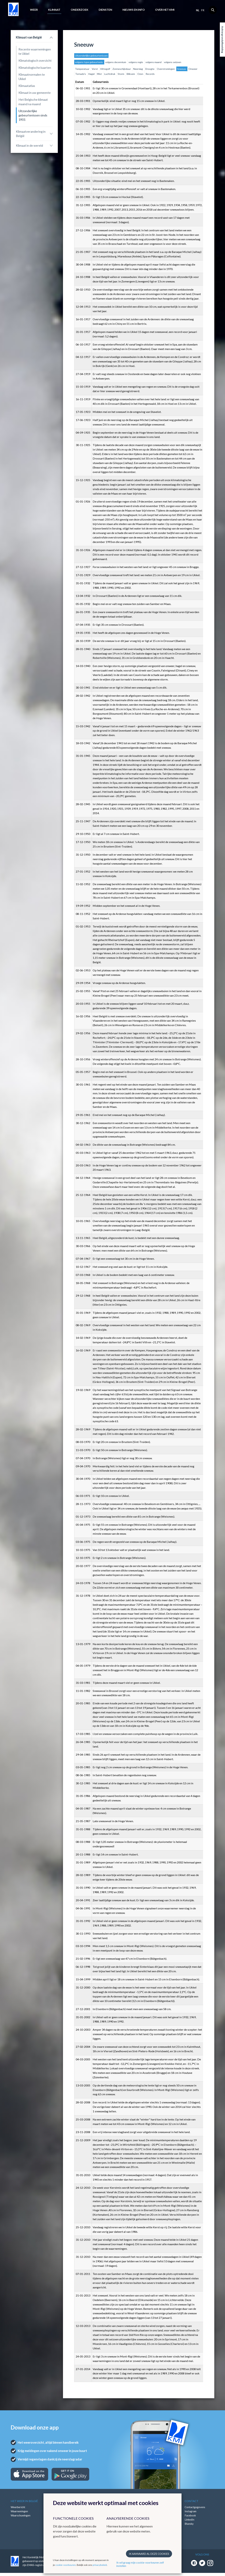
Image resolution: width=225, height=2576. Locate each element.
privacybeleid (100, 2564)
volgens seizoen (172, 62)
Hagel (91, 73)
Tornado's (80, 73)
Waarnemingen (19, 2511)
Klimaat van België (29, 37)
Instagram (190, 2511)
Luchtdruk (110, 73)
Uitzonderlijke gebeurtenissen (91, 55)
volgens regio (136, 62)
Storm (121, 73)
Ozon (140, 73)
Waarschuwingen (20, 2515)
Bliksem (131, 73)
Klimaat (54, 9)
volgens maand (153, 62)
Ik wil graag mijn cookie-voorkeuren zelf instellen (140, 2564)
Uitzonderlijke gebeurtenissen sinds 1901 (32, 115)
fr (202, 10)
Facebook (190, 2515)
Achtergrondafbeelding (222, 39)
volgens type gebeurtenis (89, 62)
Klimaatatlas (26, 86)
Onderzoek (79, 9)
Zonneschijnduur (121, 68)
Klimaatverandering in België (31, 134)
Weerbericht (18, 2507)
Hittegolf (105, 68)
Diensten (105, 9)
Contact (191, 2501)
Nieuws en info (134, 9)
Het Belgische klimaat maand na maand (33, 102)
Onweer (192, 68)
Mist (99, 73)
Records (150, 73)
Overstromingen (166, 68)
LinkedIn (189, 2519)
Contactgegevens (195, 2507)
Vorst (95, 68)
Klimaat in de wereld (29, 145)
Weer (34, 9)
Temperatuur (82, 68)
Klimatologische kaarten (34, 67)
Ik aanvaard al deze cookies (149, 2553)
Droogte (150, 68)
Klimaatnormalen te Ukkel (31, 77)
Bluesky (189, 2523)
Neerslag (138, 68)
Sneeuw (182, 68)
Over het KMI (164, 9)
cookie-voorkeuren (65, 2564)
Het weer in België (24, 2501)
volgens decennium (116, 62)
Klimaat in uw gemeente (34, 92)
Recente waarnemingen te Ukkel (34, 51)
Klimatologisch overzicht (35, 60)
